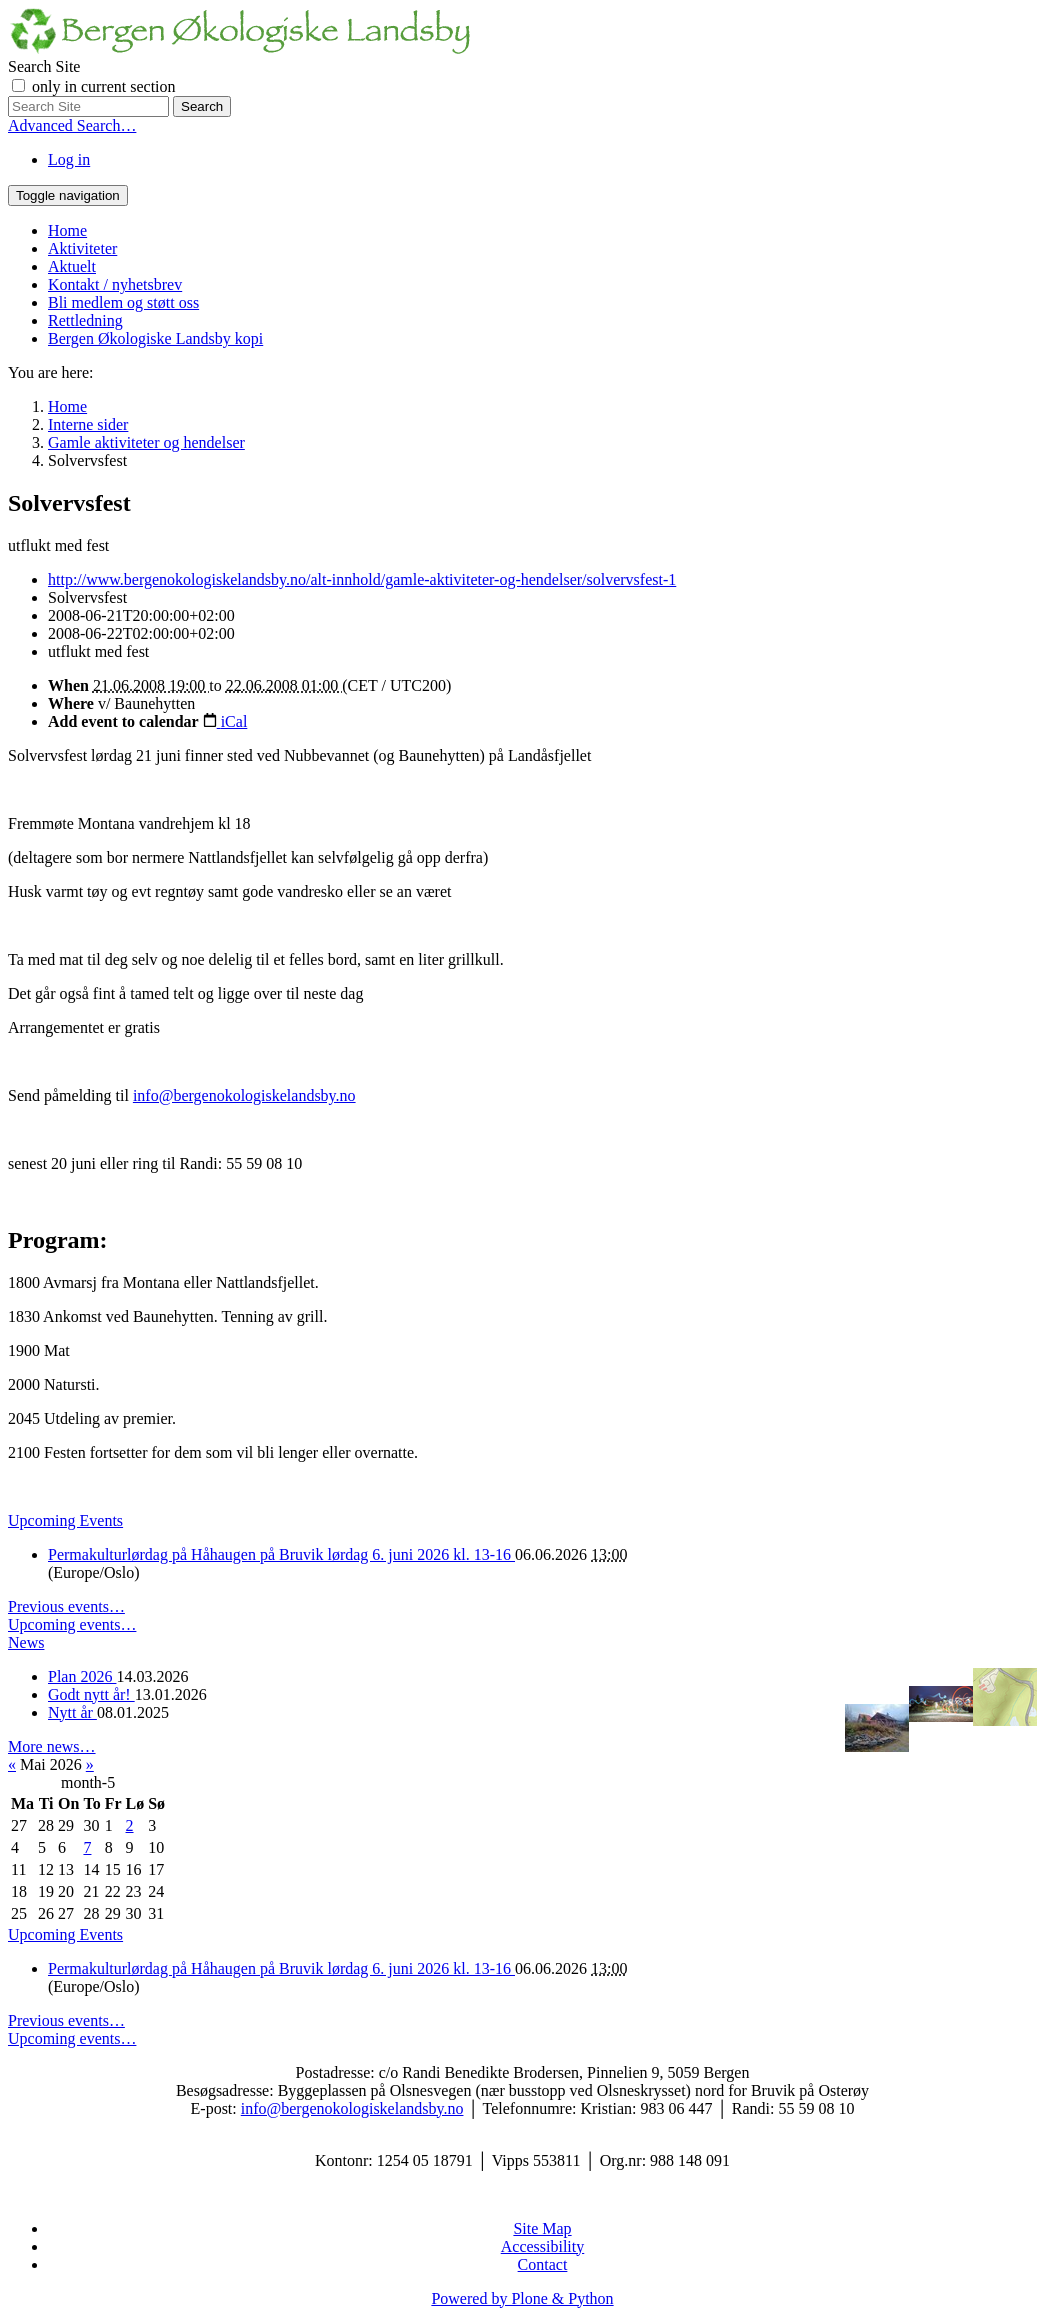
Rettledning (85, 320)
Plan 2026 (82, 1676)
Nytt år (72, 1712)
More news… (52, 1746)
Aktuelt (72, 266)
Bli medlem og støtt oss (123, 302)
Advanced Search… (72, 125)
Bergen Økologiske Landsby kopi (155, 338)
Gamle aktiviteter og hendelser (146, 442)
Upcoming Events (65, 1520)
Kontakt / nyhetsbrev (115, 284)
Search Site (44, 66)
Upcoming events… (72, 1624)
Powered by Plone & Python (522, 2298)
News (26, 1642)
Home (67, 230)
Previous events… (66, 1606)
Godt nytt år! (91, 1694)
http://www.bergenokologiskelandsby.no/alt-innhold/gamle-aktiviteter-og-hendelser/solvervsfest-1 (362, 579)
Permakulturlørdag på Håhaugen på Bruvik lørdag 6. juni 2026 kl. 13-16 (281, 1554)
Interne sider (88, 424)
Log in (69, 159)
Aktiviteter (82, 248)
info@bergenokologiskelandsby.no (244, 1095)
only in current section (104, 86)
